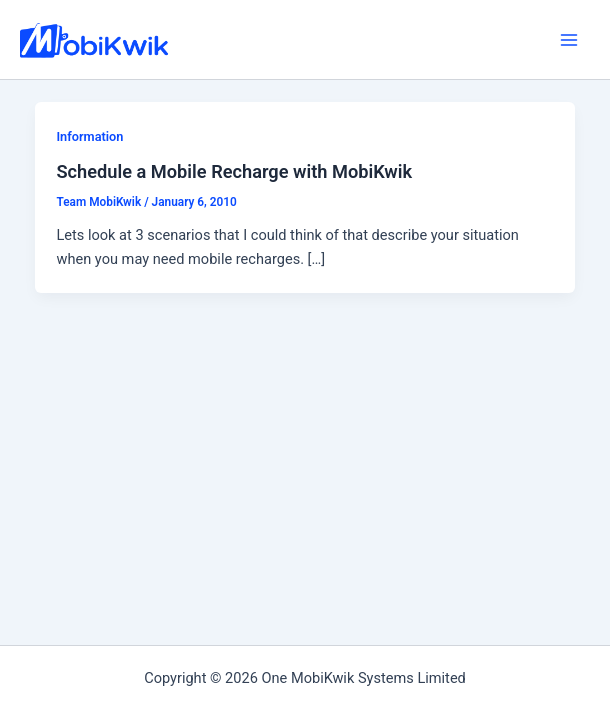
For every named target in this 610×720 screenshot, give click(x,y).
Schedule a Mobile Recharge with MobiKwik (234, 171)
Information (89, 136)
